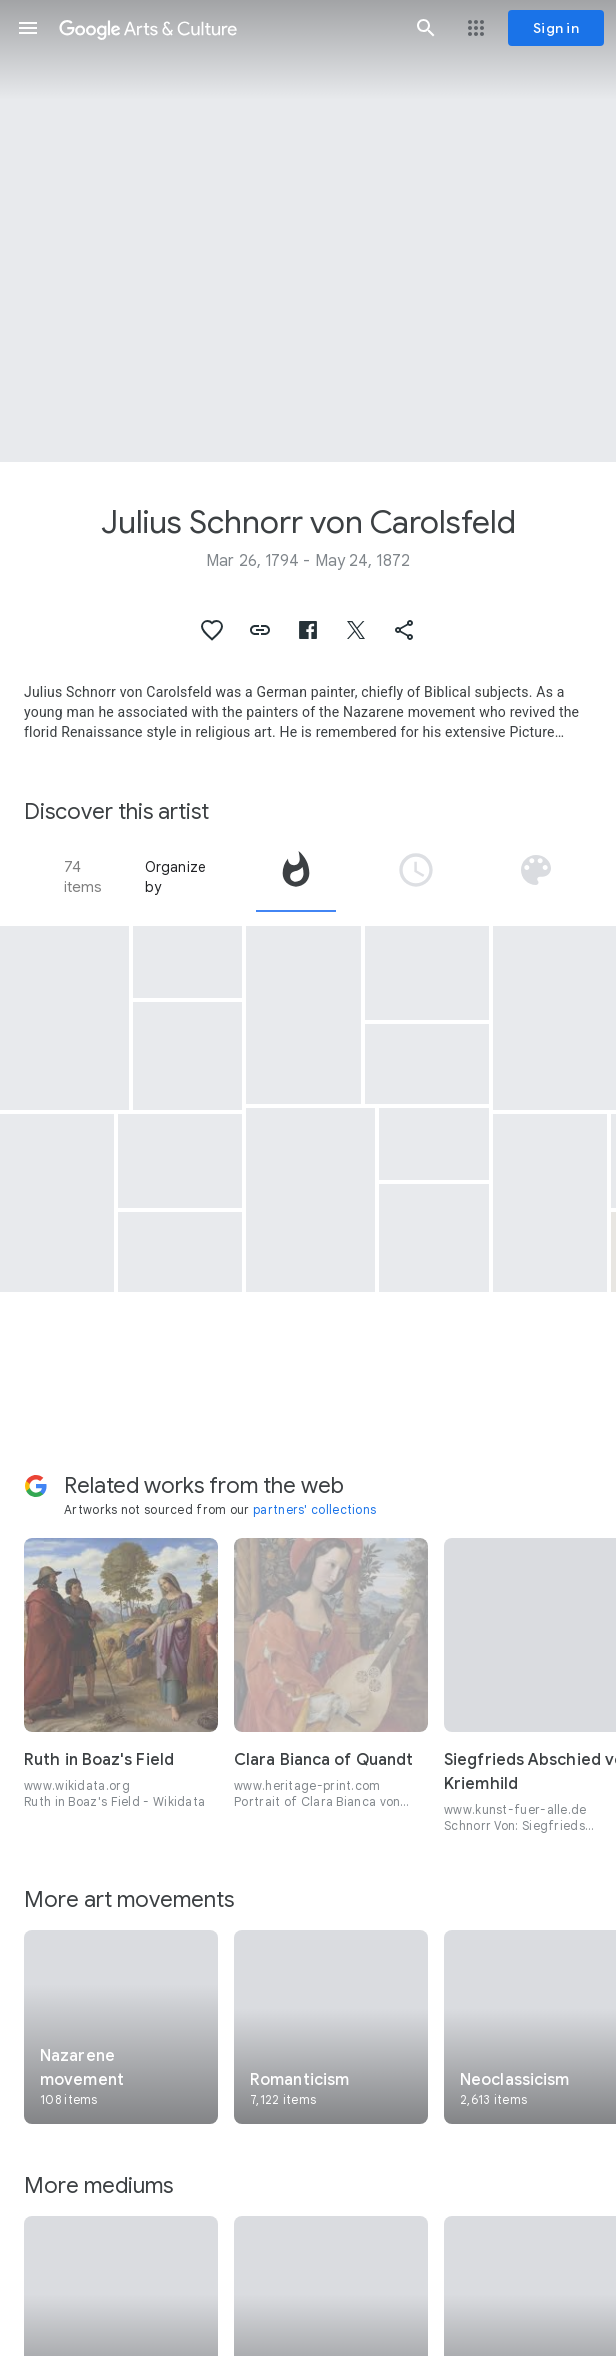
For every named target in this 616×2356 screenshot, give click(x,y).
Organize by (176, 877)
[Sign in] (556, 28)
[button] (28, 28)
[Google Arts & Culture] (227, 28)
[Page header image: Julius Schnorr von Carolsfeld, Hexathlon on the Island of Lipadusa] (308, 231)
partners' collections (314, 1509)
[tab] (296, 877)
